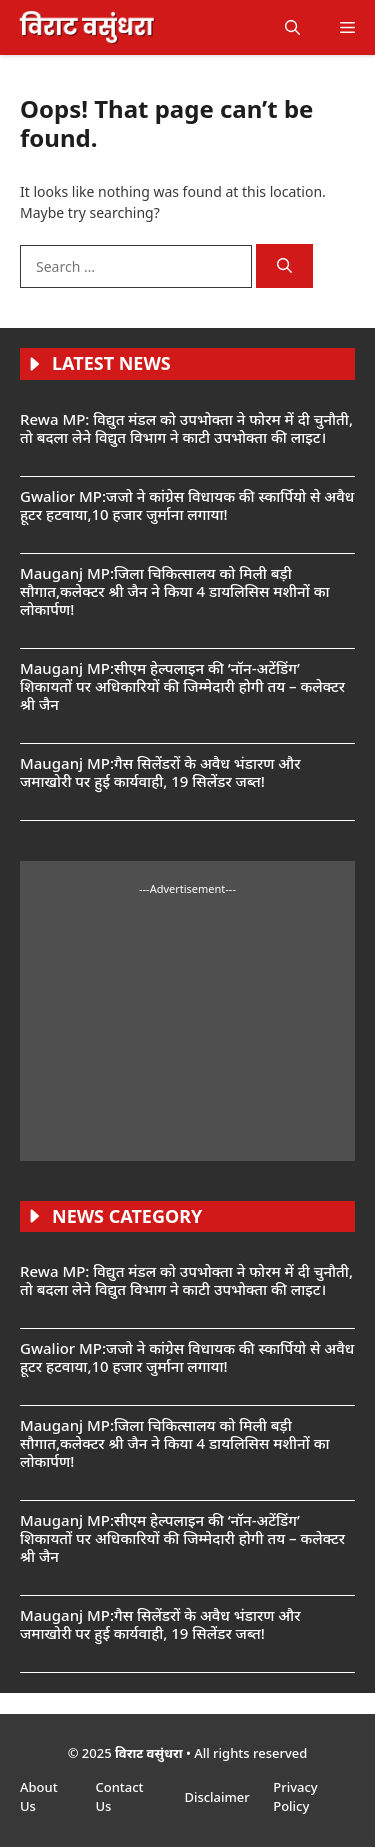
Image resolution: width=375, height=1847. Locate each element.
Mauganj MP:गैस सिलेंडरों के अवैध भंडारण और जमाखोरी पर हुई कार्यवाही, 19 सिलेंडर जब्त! (160, 772)
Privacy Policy (295, 1797)
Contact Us (119, 1797)
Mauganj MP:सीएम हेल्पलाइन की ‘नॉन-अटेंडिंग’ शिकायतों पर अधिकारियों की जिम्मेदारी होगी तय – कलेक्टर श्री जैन (182, 686)
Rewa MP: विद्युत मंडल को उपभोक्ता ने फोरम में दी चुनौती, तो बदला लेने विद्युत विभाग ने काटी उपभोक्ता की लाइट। (186, 428)
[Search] (284, 266)
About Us (39, 1797)
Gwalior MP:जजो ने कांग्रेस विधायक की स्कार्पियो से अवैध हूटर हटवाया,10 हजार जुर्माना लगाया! (187, 505)
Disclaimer (218, 1797)
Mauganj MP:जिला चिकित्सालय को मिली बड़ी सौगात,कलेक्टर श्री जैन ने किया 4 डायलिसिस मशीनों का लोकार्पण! (174, 591)
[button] (292, 27)
